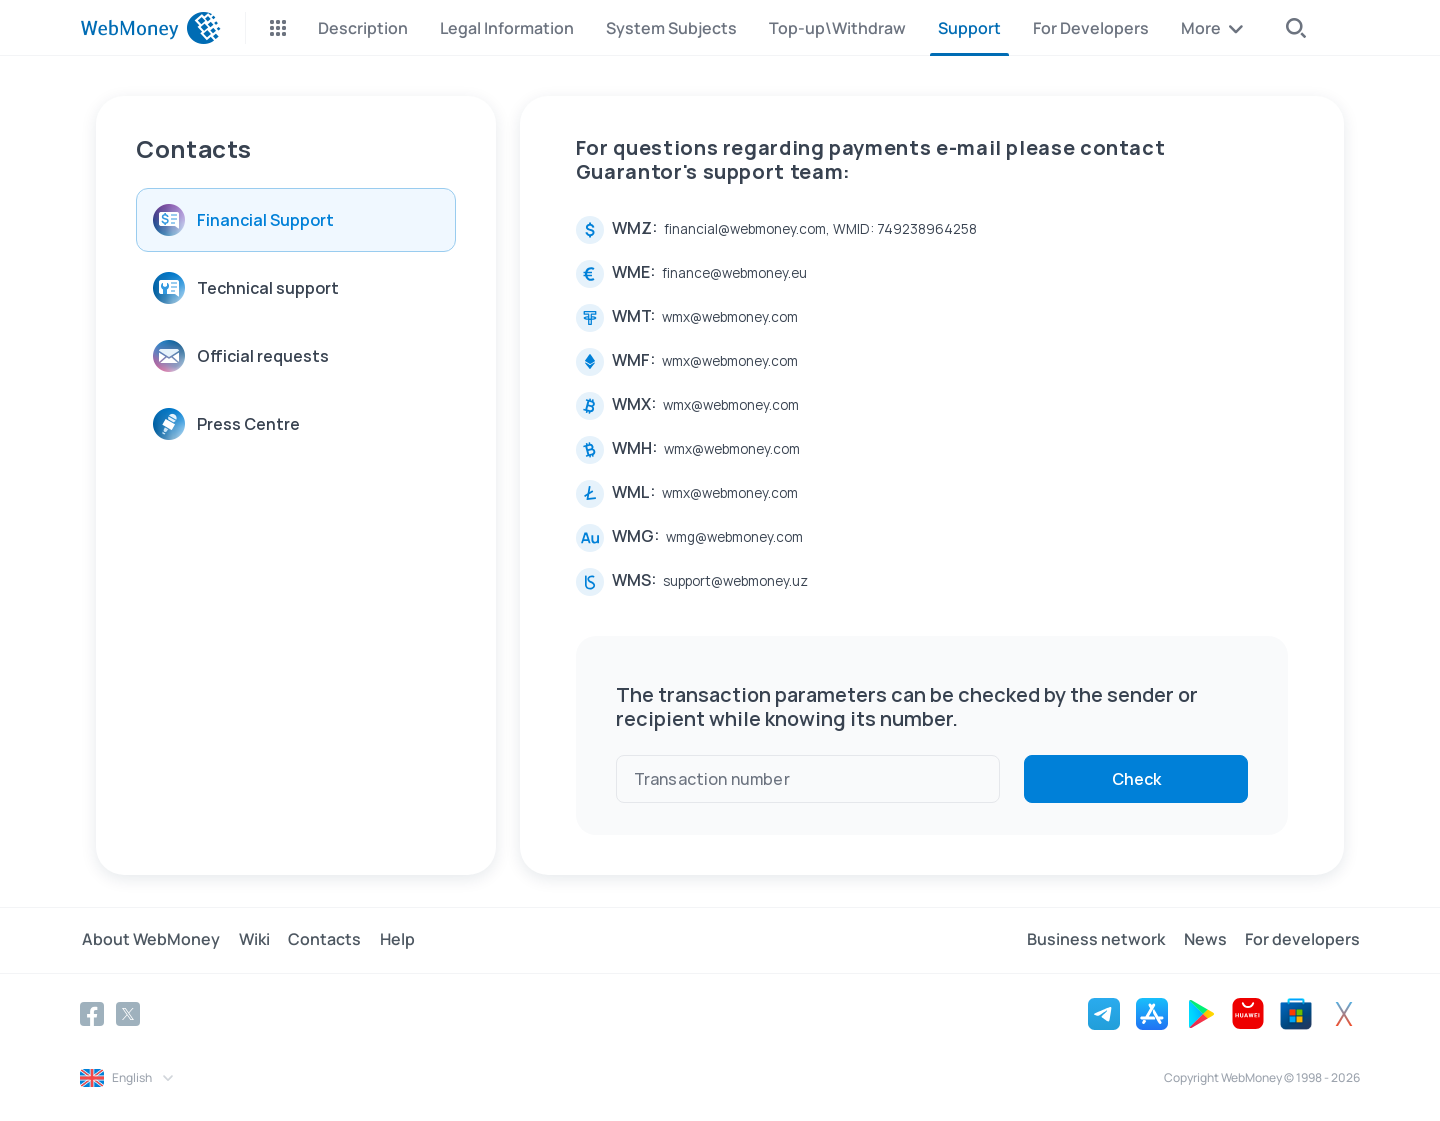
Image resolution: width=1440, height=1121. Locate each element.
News (1207, 940)
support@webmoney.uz (735, 581)
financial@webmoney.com (745, 229)
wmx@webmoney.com (730, 317)
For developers (1302, 940)
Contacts (317, 940)
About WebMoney (149, 940)
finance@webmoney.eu (734, 273)
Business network (1101, 940)
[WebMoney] (150, 28)
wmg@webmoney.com (734, 537)
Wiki (249, 940)
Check (1136, 779)
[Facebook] (92, 1013)
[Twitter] (128, 1013)
